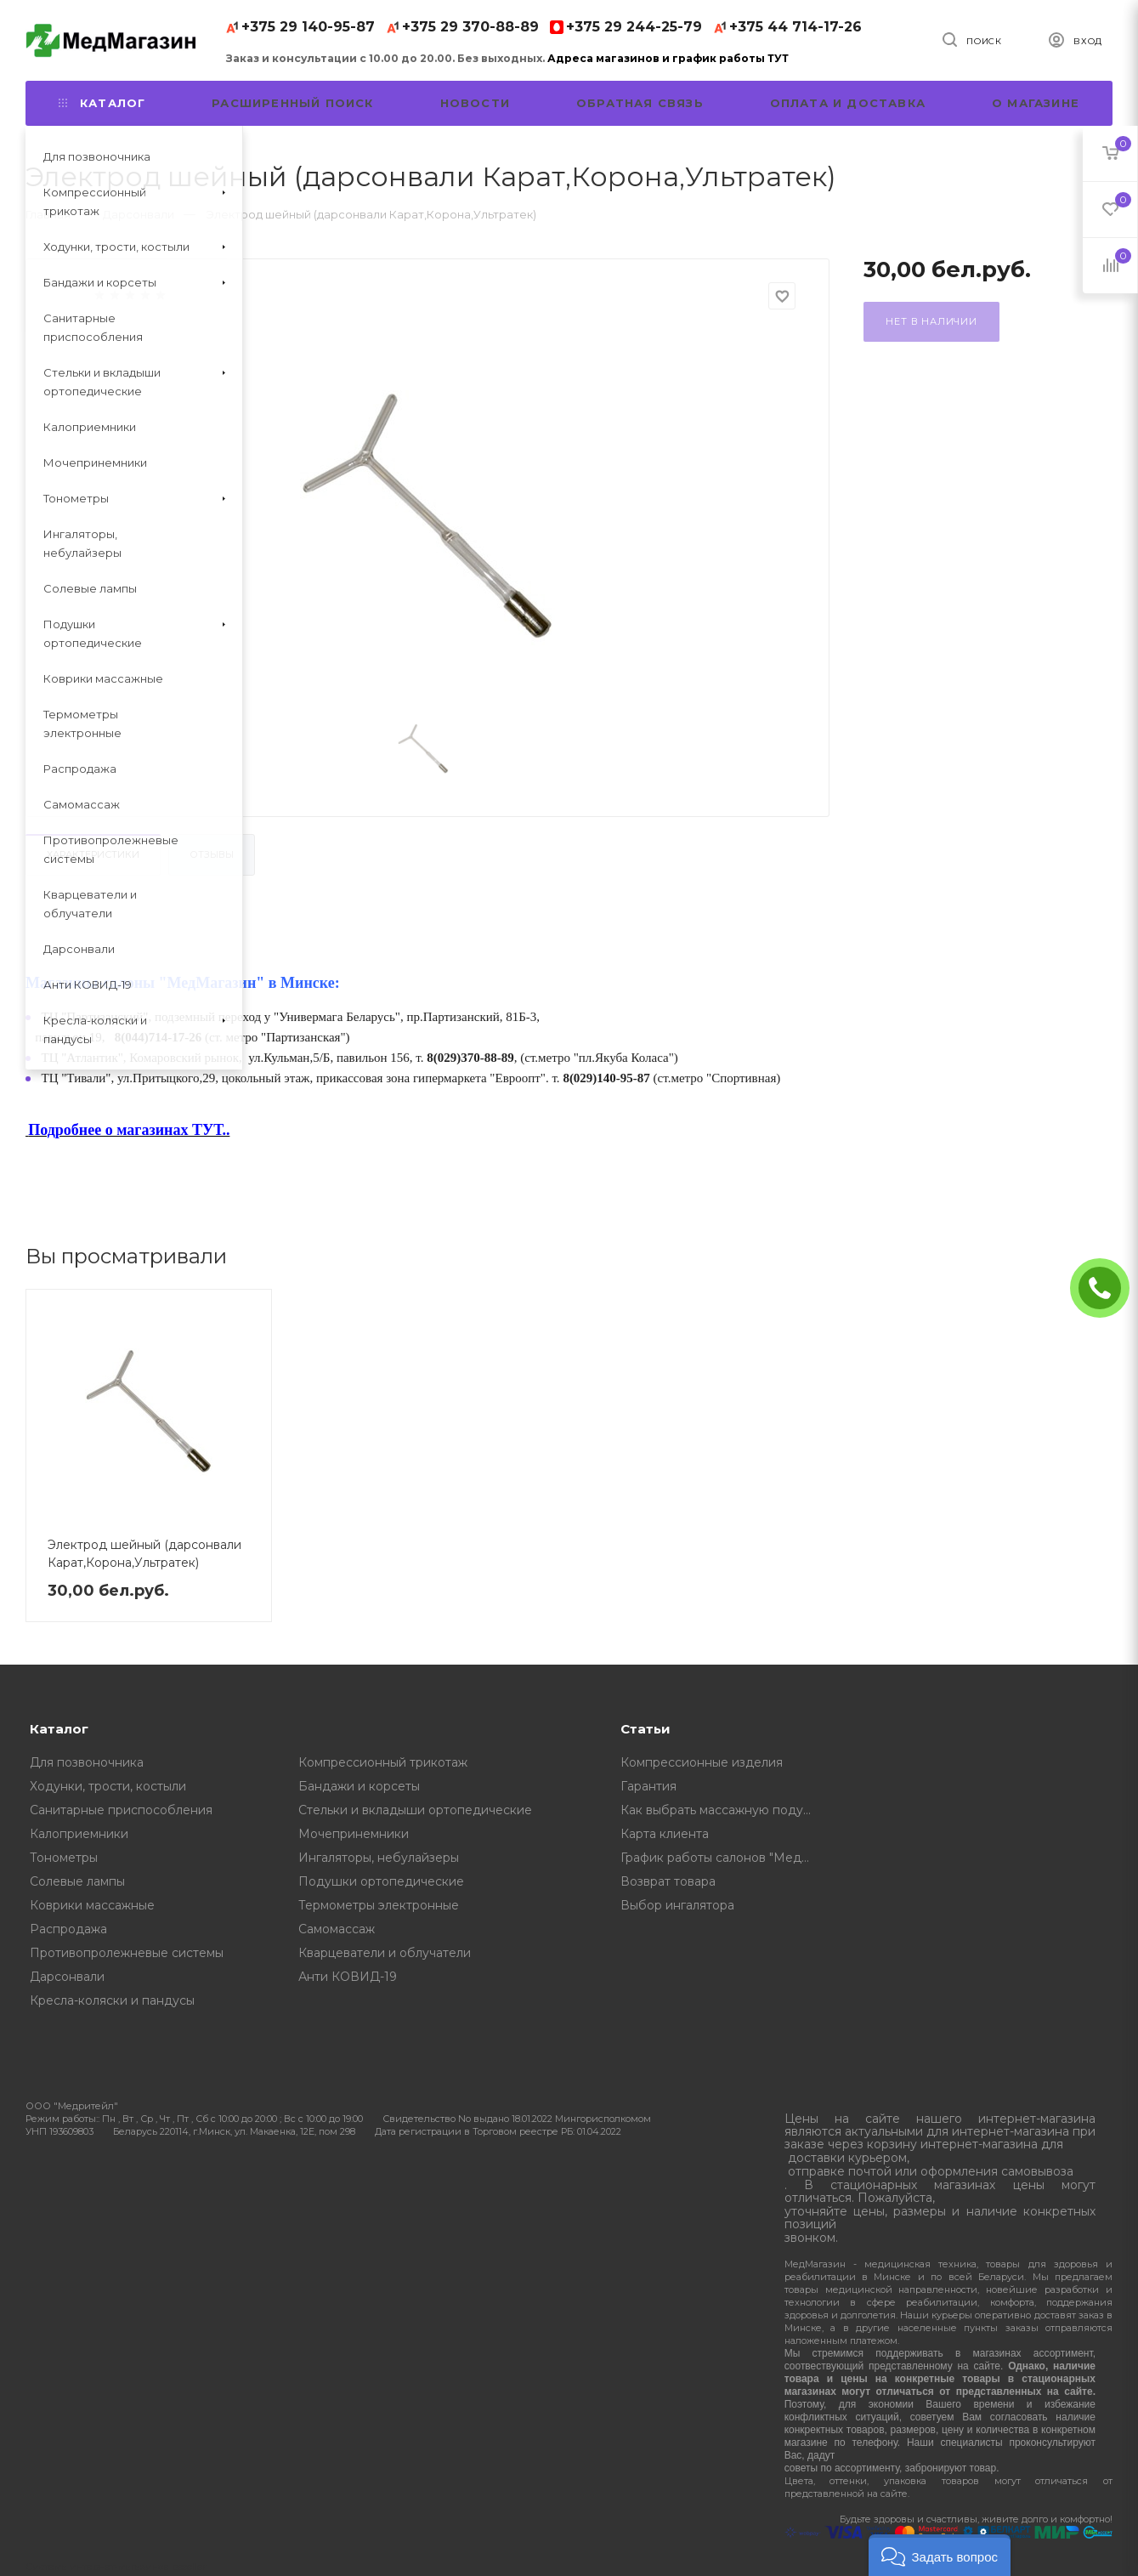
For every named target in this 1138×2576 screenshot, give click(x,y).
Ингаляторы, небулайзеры (378, 1857)
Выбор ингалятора (677, 1905)
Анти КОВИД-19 (347, 1976)
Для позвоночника (87, 1762)
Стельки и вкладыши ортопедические (415, 1810)
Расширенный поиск (292, 103)
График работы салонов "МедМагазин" (722, 1857)
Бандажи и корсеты (359, 1786)
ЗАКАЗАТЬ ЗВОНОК (1107, 1288)
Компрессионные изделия (701, 1762)
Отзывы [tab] (212, 854)
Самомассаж (336, 1929)
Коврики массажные (92, 1905)
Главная (48, 214)
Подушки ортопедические (381, 1881)
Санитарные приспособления (121, 1810)
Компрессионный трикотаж (382, 1762)
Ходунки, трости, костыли (108, 1786)
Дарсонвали (67, 1976)
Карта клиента (664, 1833)
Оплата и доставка (848, 103)
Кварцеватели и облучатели (384, 1952)
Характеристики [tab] (93, 854)
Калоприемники (79, 1833)
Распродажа (68, 1929)
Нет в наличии (931, 321)
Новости (475, 103)
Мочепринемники (353, 1833)
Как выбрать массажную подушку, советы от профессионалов (722, 1810)
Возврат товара (668, 1881)
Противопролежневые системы (127, 1952)
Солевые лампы (77, 1881)
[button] (940, 2555)
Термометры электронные (378, 1905)
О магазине (1035, 103)
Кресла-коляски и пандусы (112, 2000)
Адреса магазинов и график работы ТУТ (668, 58)
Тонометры (64, 1857)
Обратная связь (640, 103)
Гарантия (648, 1786)
